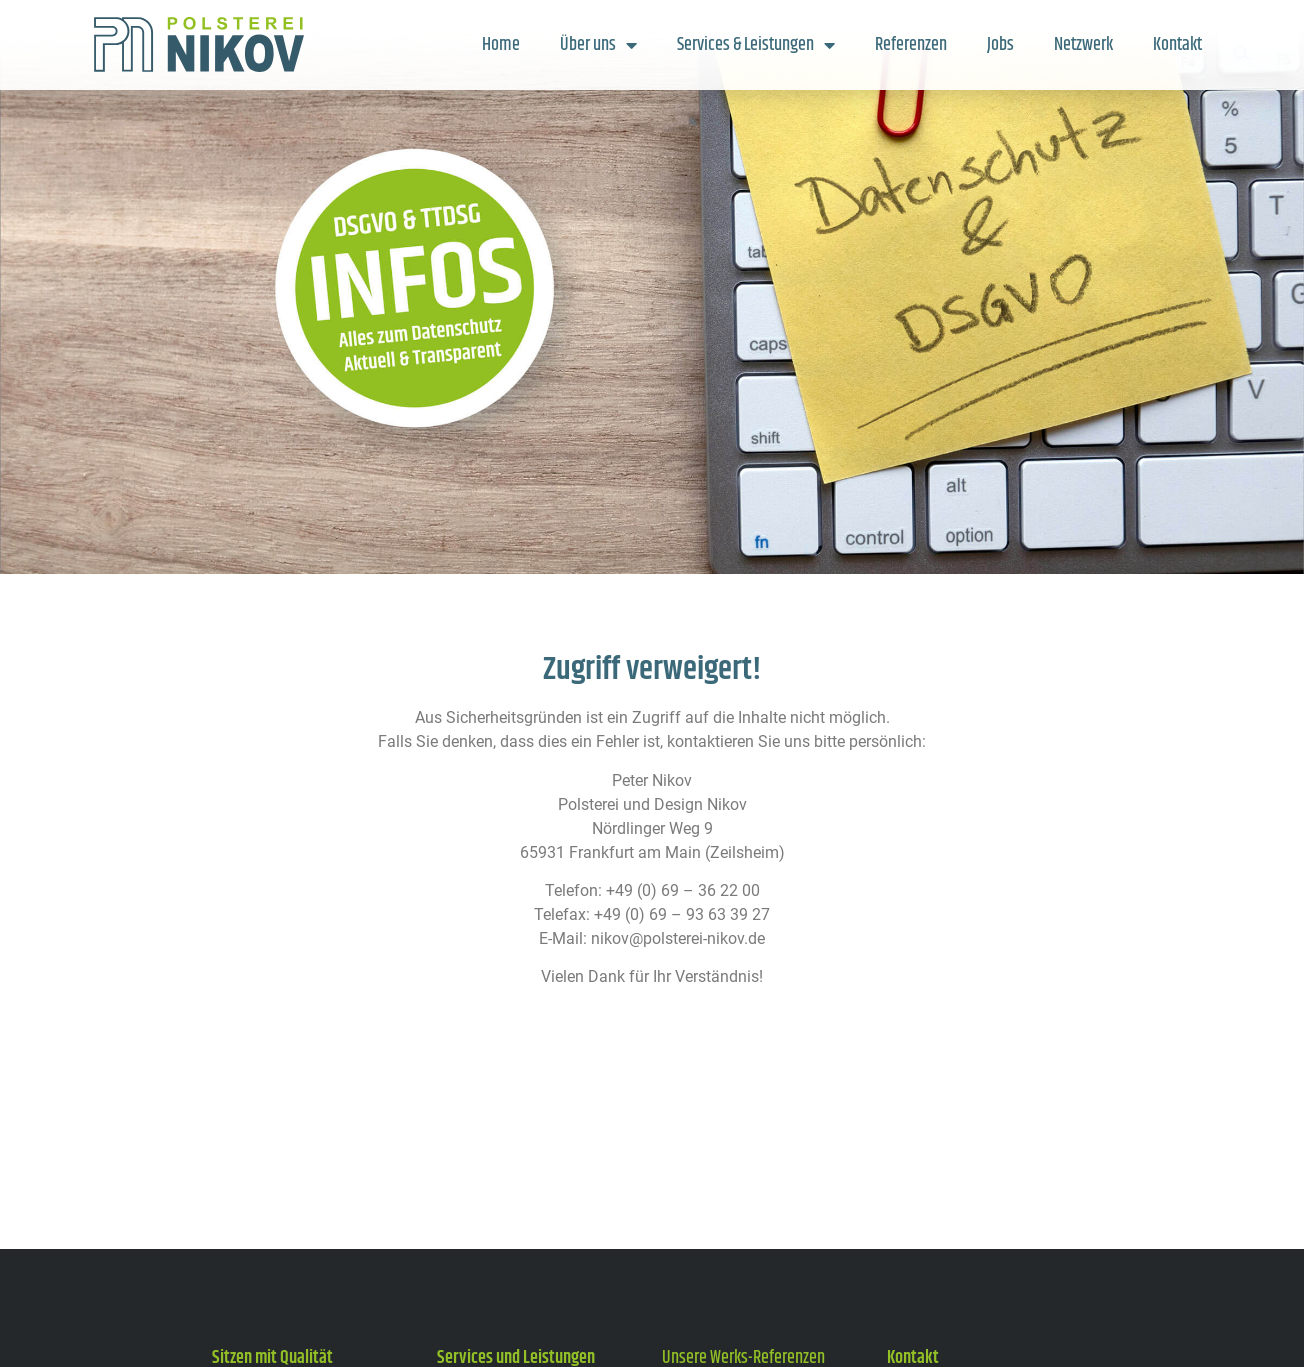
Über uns (598, 45)
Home (501, 45)
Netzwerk (1083, 45)
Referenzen (911, 45)
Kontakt (1177, 45)
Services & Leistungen (756, 45)
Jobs (1000, 45)
